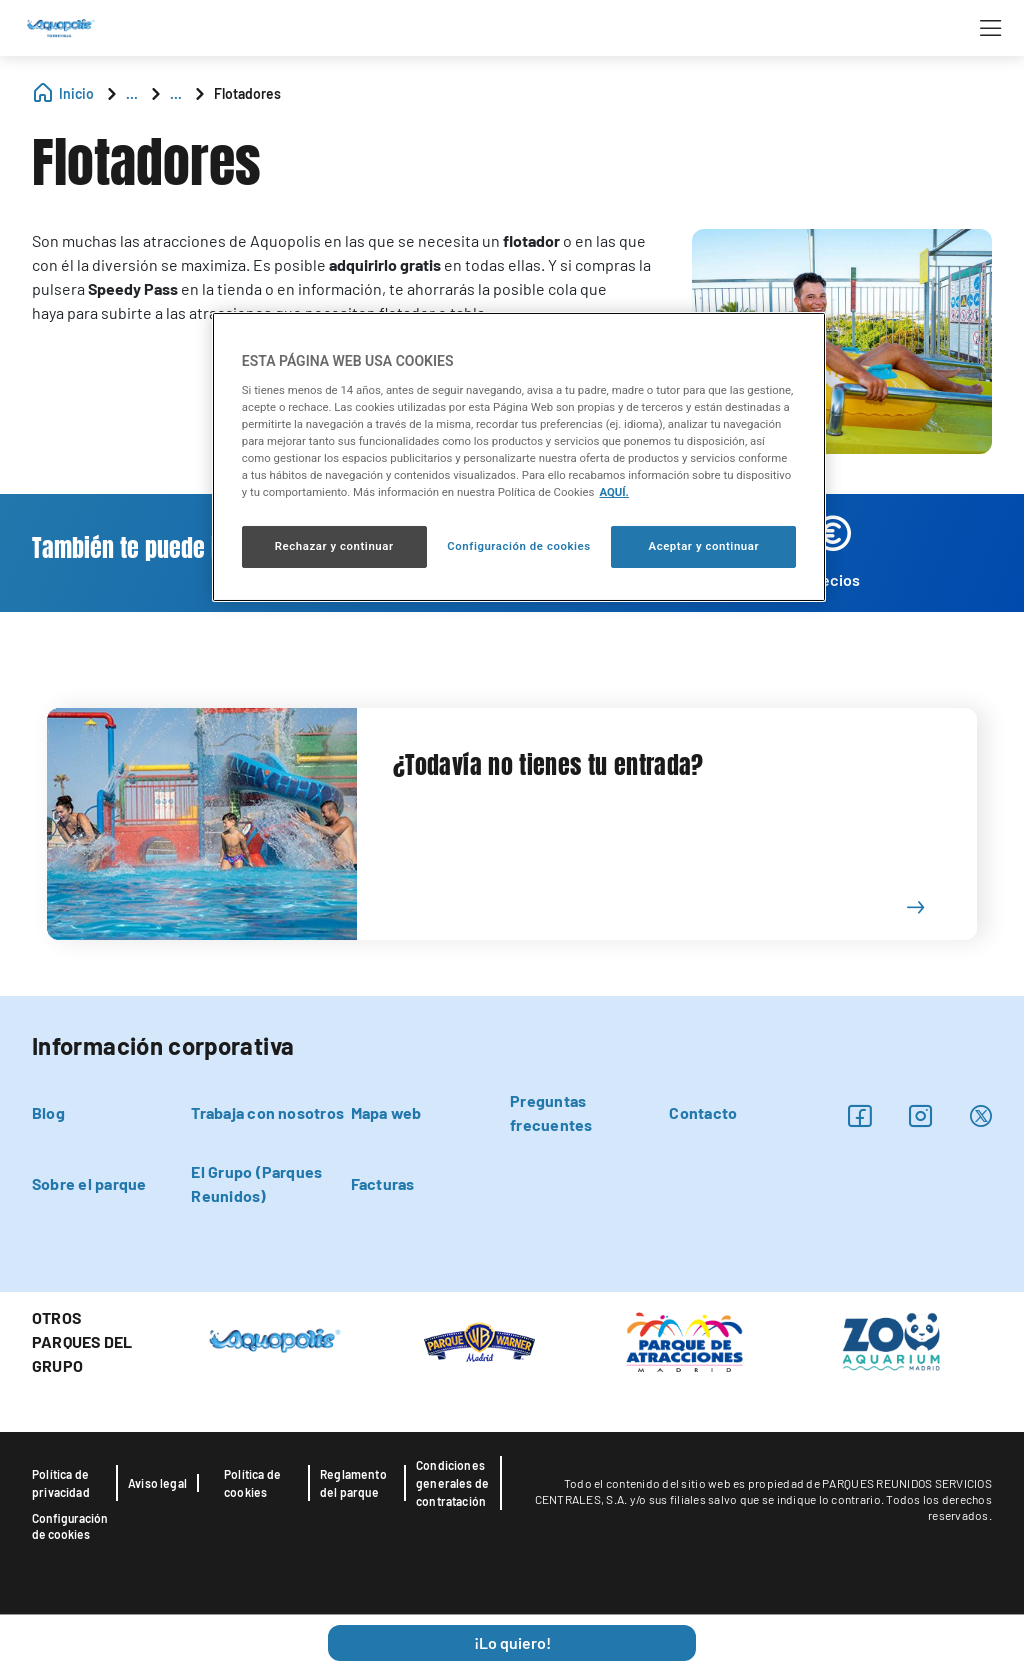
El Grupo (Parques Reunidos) (256, 1183)
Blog (48, 1112)
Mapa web (386, 1112)
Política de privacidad (61, 1483)
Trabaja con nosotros (267, 1112)
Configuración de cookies (70, 1526)
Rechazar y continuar (334, 546)
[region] (519, 457)
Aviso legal (157, 1483)
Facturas (383, 1183)
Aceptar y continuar (703, 546)
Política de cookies (252, 1483)
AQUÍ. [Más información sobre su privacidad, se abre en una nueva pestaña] (614, 492)
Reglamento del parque (353, 1483)
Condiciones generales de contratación (452, 1483)
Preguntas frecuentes (551, 1112)
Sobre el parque (89, 1183)
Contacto (703, 1112)
